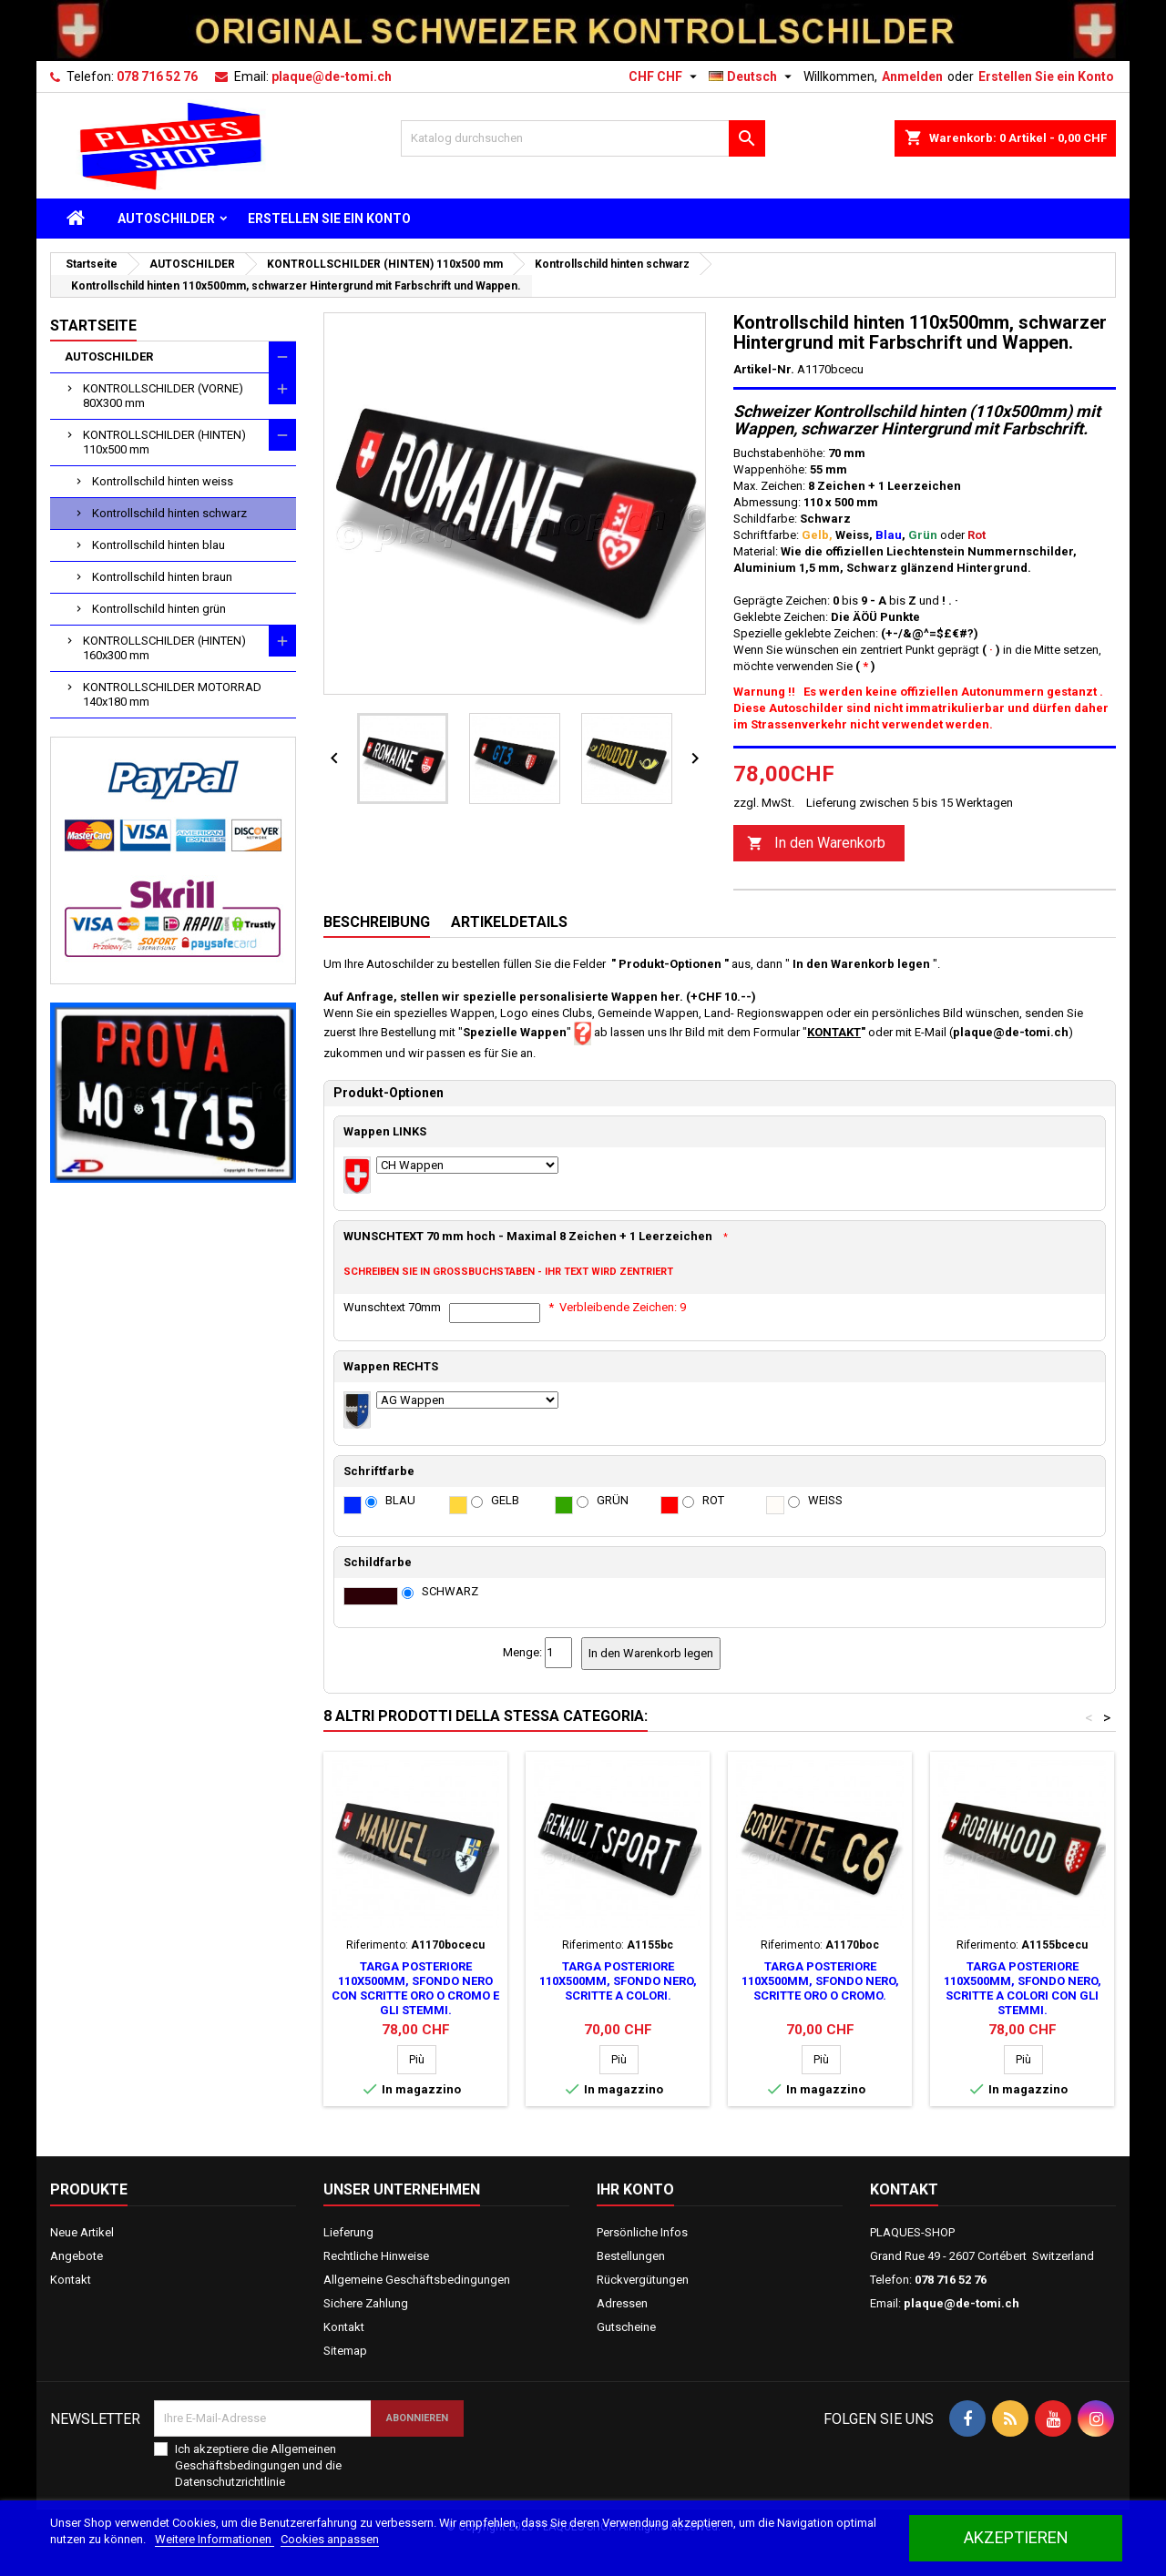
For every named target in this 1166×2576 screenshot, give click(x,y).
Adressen (622, 2303)
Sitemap (345, 2350)
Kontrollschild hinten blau (158, 545)
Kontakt (70, 2279)
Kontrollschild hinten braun (162, 577)
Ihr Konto (635, 2189)
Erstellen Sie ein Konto (1046, 76)
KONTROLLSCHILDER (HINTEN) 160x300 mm (164, 648)
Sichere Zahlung (365, 2303)
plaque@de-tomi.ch (331, 76)
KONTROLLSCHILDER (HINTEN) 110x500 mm (164, 442)
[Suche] (583, 138)
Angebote (76, 2256)
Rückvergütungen (643, 2279)
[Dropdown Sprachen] (752, 76)
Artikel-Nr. (763, 369)
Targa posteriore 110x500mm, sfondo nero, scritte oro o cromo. (820, 1981)
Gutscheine (626, 2327)
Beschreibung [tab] (376, 922)
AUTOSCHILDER (166, 218)
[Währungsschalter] (665, 76)
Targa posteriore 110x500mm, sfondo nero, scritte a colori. (618, 1981)
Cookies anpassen (330, 2539)
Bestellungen (631, 2256)
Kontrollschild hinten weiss (162, 481)
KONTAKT (834, 1032)
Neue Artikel (82, 2232)
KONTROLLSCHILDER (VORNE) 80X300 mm (163, 396)
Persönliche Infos (642, 2232)
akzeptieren (1016, 2537)
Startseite (93, 325)
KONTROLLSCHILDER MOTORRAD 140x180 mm (172, 694)
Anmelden (912, 76)
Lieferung (348, 2232)
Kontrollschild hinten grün (159, 609)
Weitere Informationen (214, 2539)
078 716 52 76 (157, 76)
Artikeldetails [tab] (509, 922)
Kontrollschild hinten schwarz (169, 513)
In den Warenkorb (816, 843)
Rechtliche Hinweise (376, 2256)
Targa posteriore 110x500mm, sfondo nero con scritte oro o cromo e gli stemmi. (415, 1988)
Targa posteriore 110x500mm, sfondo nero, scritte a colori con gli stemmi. (1022, 1988)
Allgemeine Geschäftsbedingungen (416, 2279)
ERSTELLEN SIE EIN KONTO (329, 218)
